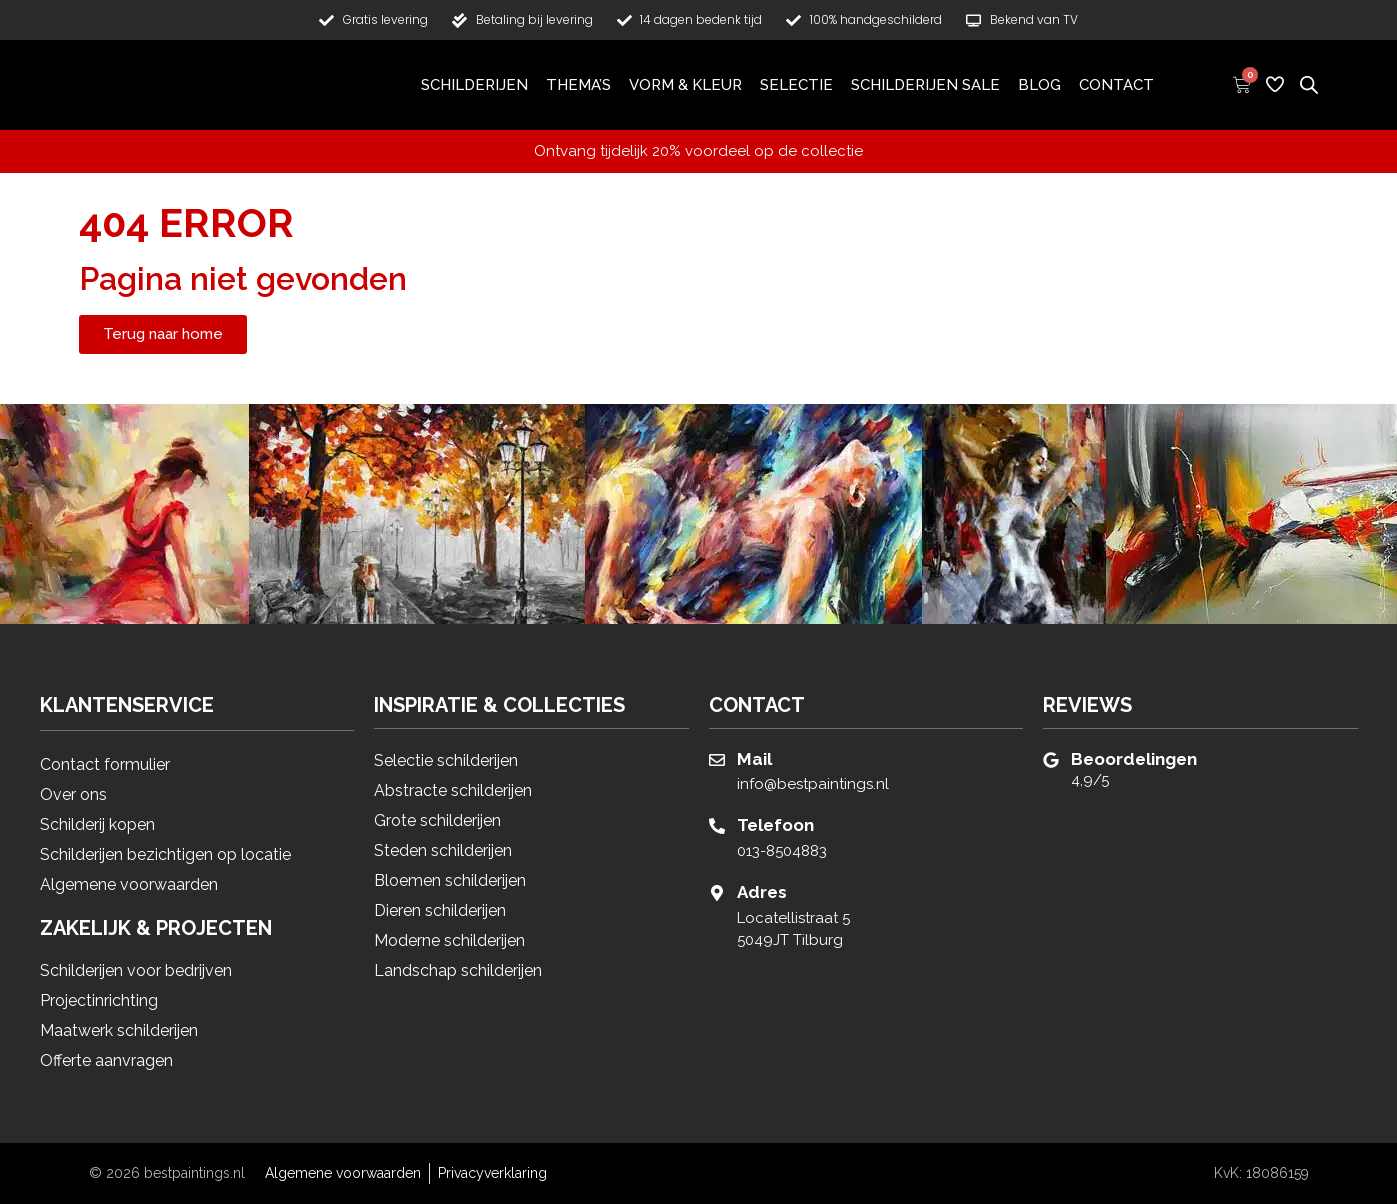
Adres (762, 892)
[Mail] (717, 760)
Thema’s (578, 85)
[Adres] (717, 893)
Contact (1116, 85)
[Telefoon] (717, 826)
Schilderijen (474, 85)
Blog (1039, 85)
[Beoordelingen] (1051, 760)
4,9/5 (1090, 780)
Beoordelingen (1134, 759)
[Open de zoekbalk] (1309, 84)
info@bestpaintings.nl (813, 784)
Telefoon (775, 825)
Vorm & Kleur (685, 85)
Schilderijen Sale (925, 85)
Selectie (796, 85)
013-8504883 (782, 851)
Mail (754, 759)
